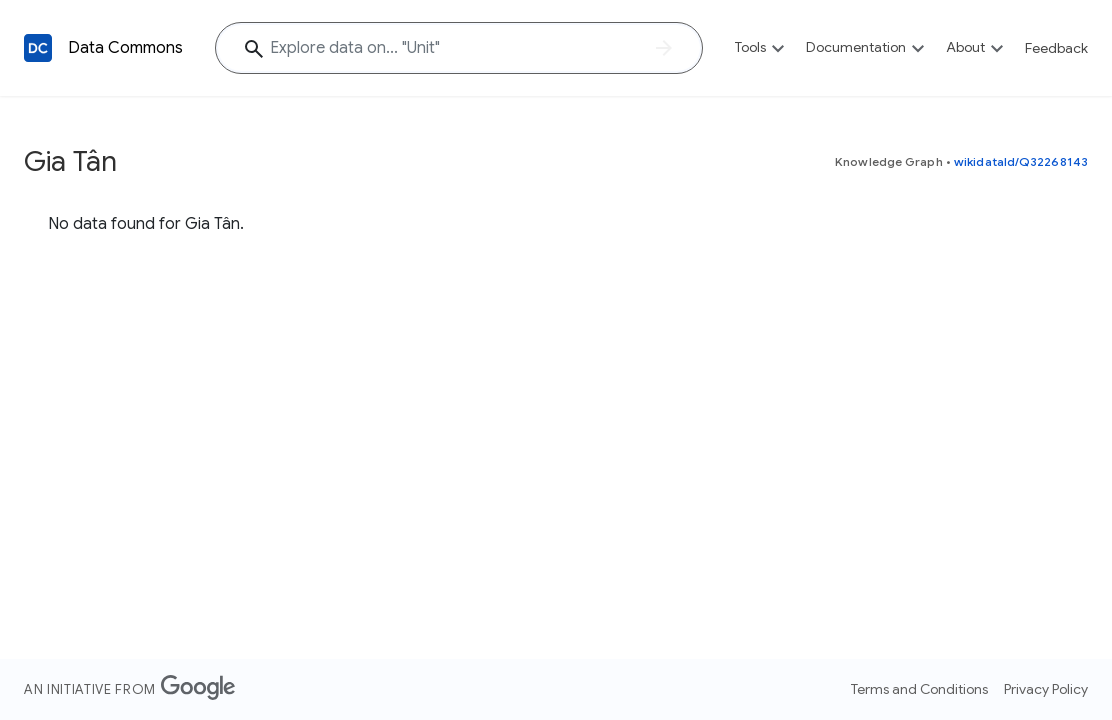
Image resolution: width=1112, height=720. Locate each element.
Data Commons (125, 48)
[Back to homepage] (38, 48)
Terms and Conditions (919, 689)
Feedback (1056, 48)
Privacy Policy (1046, 689)
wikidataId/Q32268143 (1021, 161)
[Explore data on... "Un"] (459, 48)
